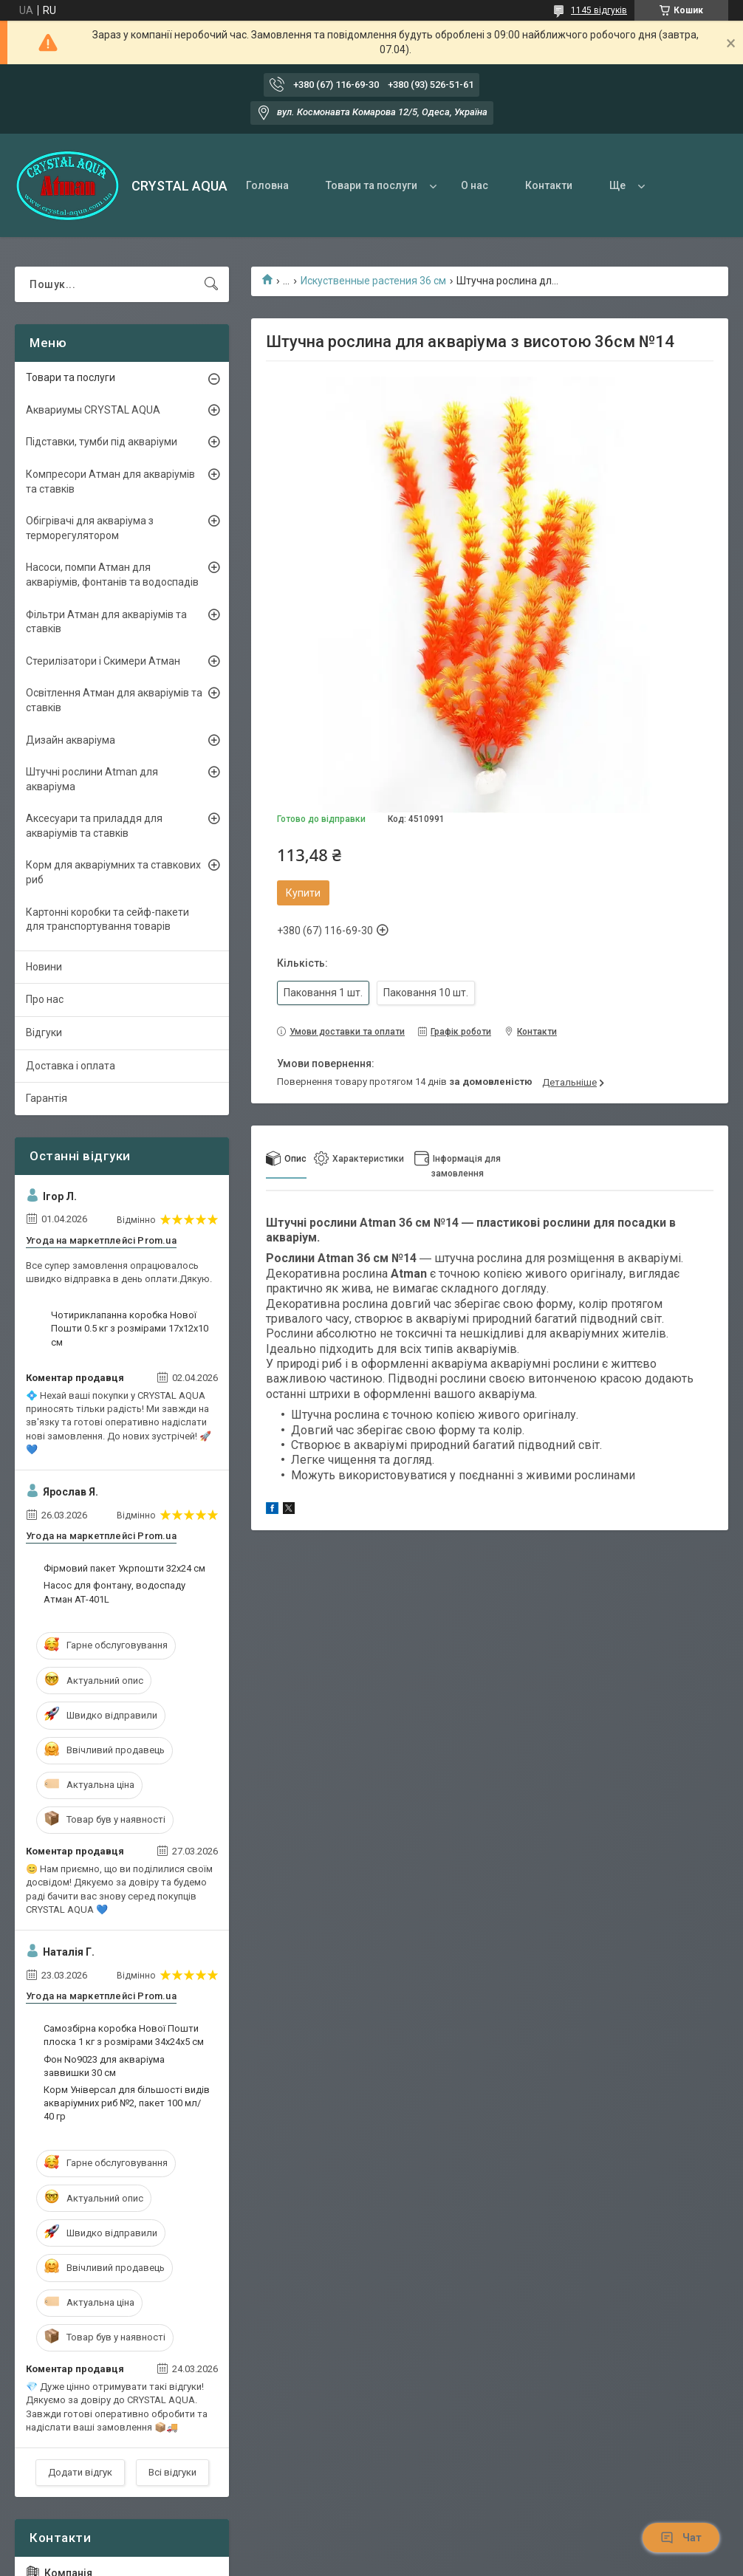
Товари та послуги (371, 185)
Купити (303, 893)
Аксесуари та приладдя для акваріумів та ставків (94, 825)
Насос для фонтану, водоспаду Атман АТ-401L (114, 1592)
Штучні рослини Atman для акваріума (92, 779)
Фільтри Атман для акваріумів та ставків (106, 622)
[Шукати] (211, 284)
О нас (474, 185)
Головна (267, 185)
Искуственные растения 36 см (373, 281)
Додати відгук (80, 2472)
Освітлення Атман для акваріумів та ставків (114, 700)
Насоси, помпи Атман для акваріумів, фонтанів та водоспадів (112, 574)
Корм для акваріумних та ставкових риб (113, 872)
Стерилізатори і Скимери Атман (103, 661)
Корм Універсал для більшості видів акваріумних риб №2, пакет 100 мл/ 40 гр (127, 2103)
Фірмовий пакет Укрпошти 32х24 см (124, 1568)
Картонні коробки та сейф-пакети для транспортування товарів (107, 919)
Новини (44, 967)
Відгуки (44, 1032)
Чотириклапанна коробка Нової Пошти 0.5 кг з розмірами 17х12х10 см (129, 1328)
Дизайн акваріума (70, 740)
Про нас (45, 999)
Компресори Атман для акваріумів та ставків (110, 481)
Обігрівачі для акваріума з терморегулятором (90, 528)
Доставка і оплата (70, 1066)
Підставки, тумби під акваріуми (101, 442)
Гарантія (46, 1098)
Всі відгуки (172, 2472)
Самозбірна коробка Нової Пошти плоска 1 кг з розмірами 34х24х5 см (124, 2035)
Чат (681, 2537)
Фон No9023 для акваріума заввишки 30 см (104, 2066)
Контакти (548, 185)
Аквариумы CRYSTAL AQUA (93, 410)
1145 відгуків (599, 10)
